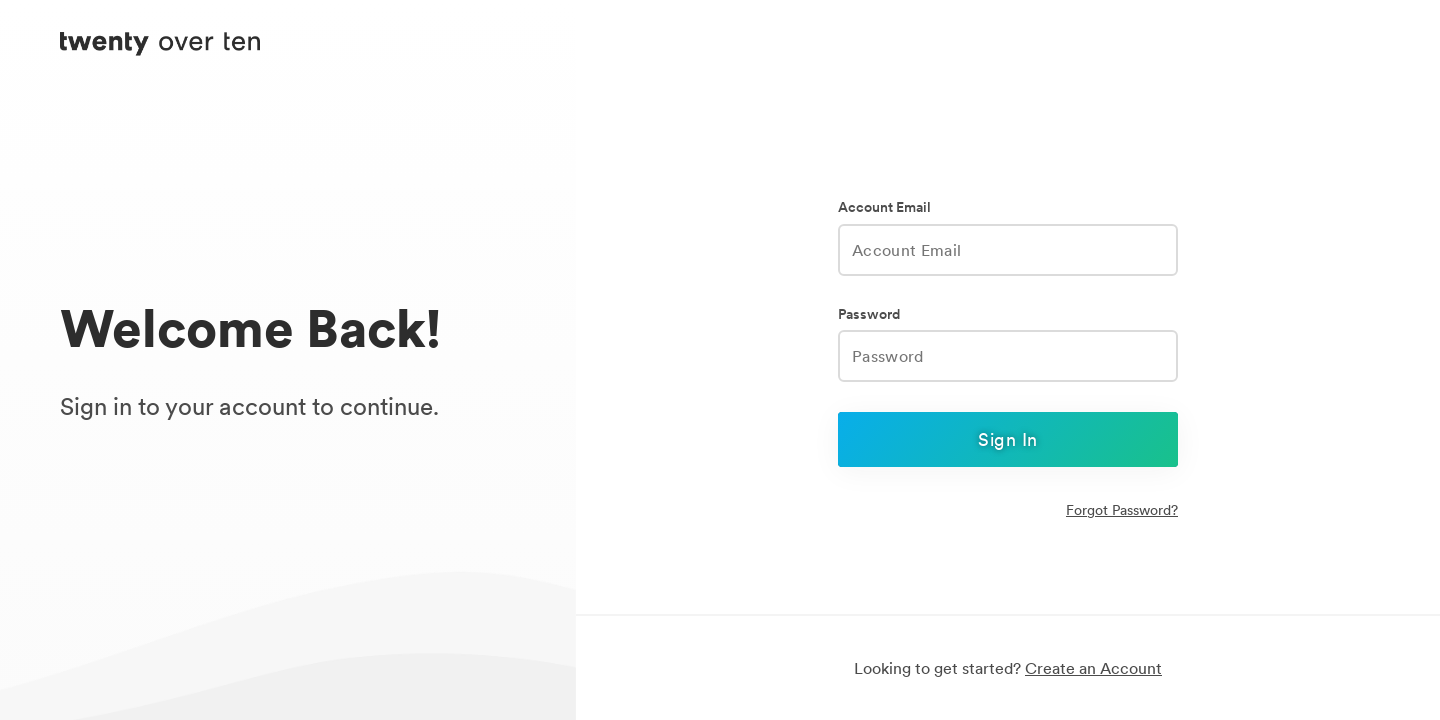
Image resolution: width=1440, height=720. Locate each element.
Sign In (1007, 439)
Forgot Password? (1122, 510)
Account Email (884, 207)
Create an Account (1093, 668)
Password (869, 314)
